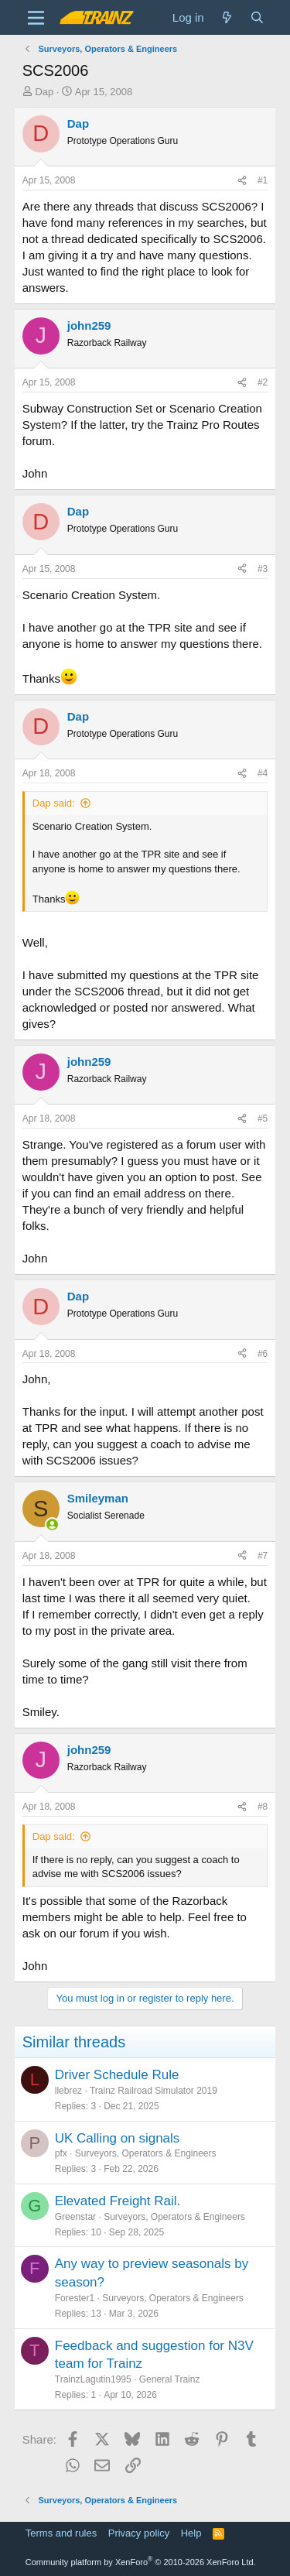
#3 (263, 569)
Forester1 (74, 2298)
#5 (263, 1118)
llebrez (68, 2090)
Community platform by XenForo (141, 2562)
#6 (263, 1353)
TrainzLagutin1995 (93, 2379)
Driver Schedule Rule (117, 2074)
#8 (263, 1806)
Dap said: (53, 803)
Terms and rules (61, 2533)
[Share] (242, 181)
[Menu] (36, 17)
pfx (61, 2153)
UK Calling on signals (117, 2138)
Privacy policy (138, 2533)
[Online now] (52, 1524)
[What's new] (227, 17)
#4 (263, 773)
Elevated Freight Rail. (118, 2201)
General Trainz (169, 2379)
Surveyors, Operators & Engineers (146, 2153)
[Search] (257, 17)
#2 (263, 382)
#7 (263, 1555)
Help (191, 2533)
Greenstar (75, 2216)
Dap (44, 92)
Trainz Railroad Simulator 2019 (153, 2090)
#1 (263, 180)
